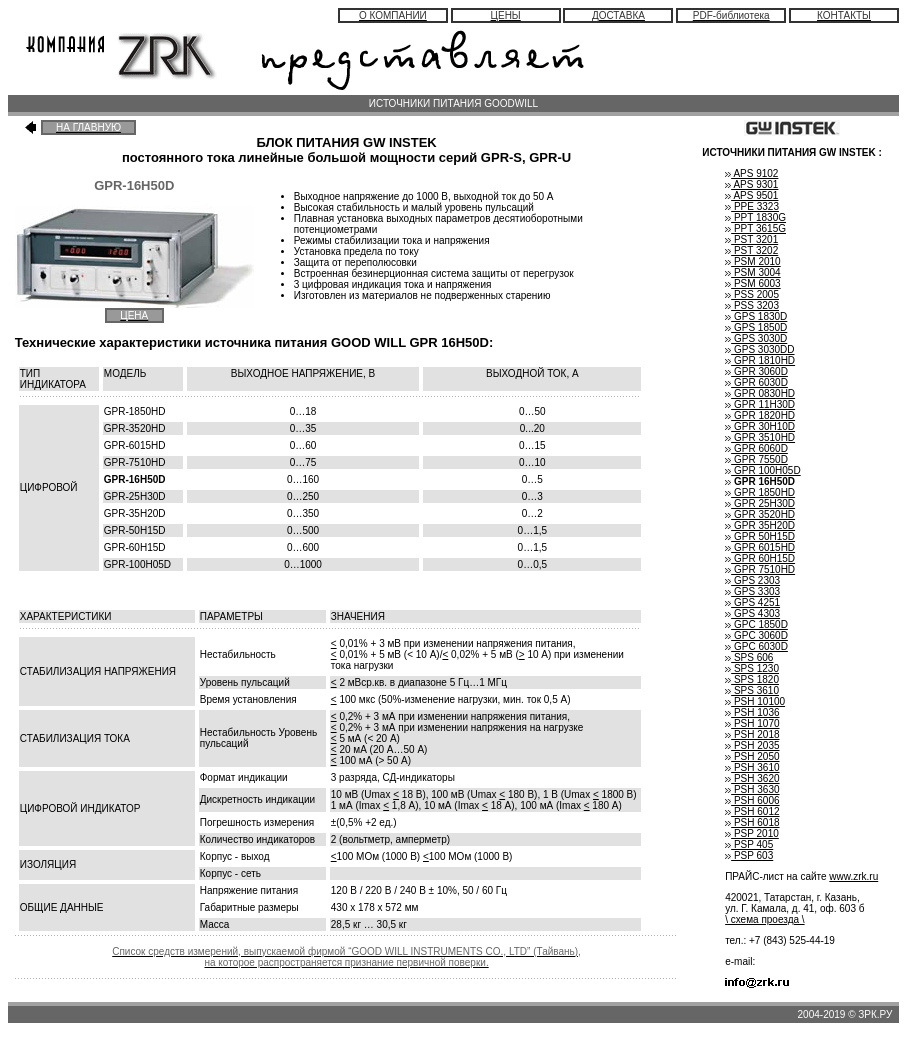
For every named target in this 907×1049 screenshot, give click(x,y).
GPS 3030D (756, 338)
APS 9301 (751, 184)
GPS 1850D (756, 327)
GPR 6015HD (760, 547)
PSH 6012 (752, 811)
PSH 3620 (752, 778)
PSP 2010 (752, 833)
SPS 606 (749, 657)
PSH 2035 (752, 745)
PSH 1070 (752, 723)
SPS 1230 (752, 668)
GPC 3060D (756, 635)
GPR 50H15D (760, 536)
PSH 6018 (752, 822)
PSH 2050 (752, 756)
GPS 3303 (752, 591)
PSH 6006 (752, 800)
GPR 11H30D (760, 404)
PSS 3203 (752, 305)
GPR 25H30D (760, 503)
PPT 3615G (755, 228)
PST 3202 (751, 250)
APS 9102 (751, 173)
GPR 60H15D (760, 558)
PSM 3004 (752, 272)
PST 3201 (751, 239)
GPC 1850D (756, 624)
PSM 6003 (752, 283)
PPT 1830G (755, 217)
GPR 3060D (756, 371)
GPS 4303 (752, 613)
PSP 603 (749, 855)
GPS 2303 (752, 580)
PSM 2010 (752, 261)
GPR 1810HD (760, 360)
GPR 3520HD (760, 514)
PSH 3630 (752, 789)
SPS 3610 (752, 690)
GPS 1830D (756, 316)
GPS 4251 (752, 602)
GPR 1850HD (760, 492)
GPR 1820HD (760, 415)
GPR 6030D (756, 382)
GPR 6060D (756, 448)
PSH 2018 (752, 734)
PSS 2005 (752, 294)
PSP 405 (749, 844)
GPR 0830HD (760, 393)
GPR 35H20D (760, 525)
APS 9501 (751, 195)
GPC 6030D (756, 646)
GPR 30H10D (760, 426)
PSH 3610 (752, 767)
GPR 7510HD (760, 569)
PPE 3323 (752, 206)
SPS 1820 (752, 679)
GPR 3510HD (760, 437)
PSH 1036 (752, 712)
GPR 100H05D (762, 470)
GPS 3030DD (759, 349)
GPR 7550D (756, 459)
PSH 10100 (755, 701)
